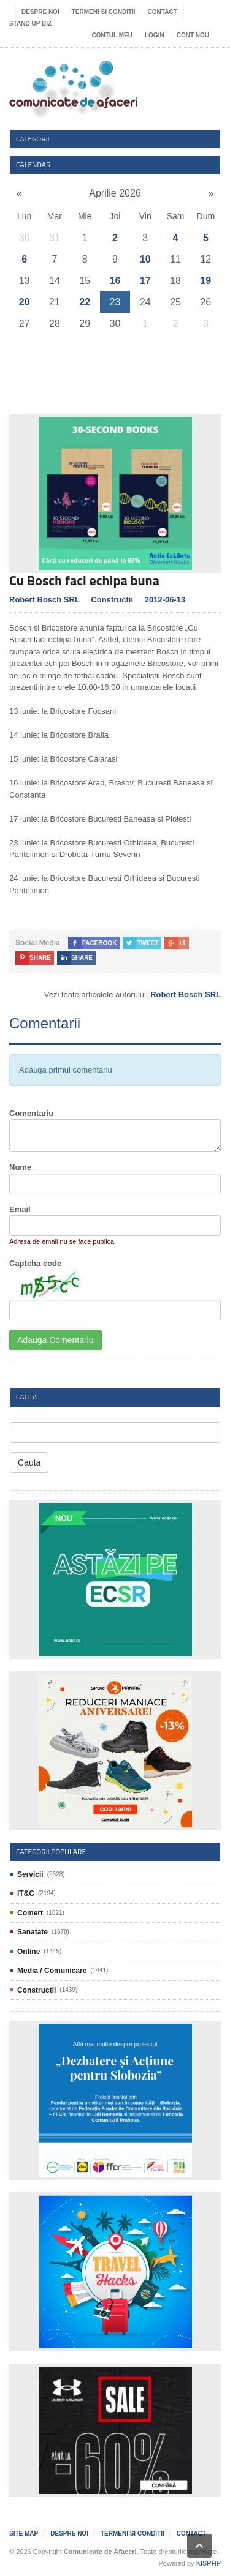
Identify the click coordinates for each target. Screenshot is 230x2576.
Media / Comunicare (51, 1970)
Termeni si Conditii (104, 12)
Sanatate (32, 1932)
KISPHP (208, 2563)
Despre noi (40, 12)
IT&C (25, 1893)
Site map (23, 2533)
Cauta (29, 1462)
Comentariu (31, 1113)
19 (205, 280)
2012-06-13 (165, 599)
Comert (30, 1913)
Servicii (30, 1874)
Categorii (33, 139)
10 (145, 259)
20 (24, 302)
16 (115, 280)
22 (84, 302)
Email (20, 1209)
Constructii (112, 599)
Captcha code (35, 1263)
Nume (20, 1167)
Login (154, 35)
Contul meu (112, 35)
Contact (162, 12)
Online (28, 1951)
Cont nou (193, 35)
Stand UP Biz (30, 23)
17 (145, 280)
